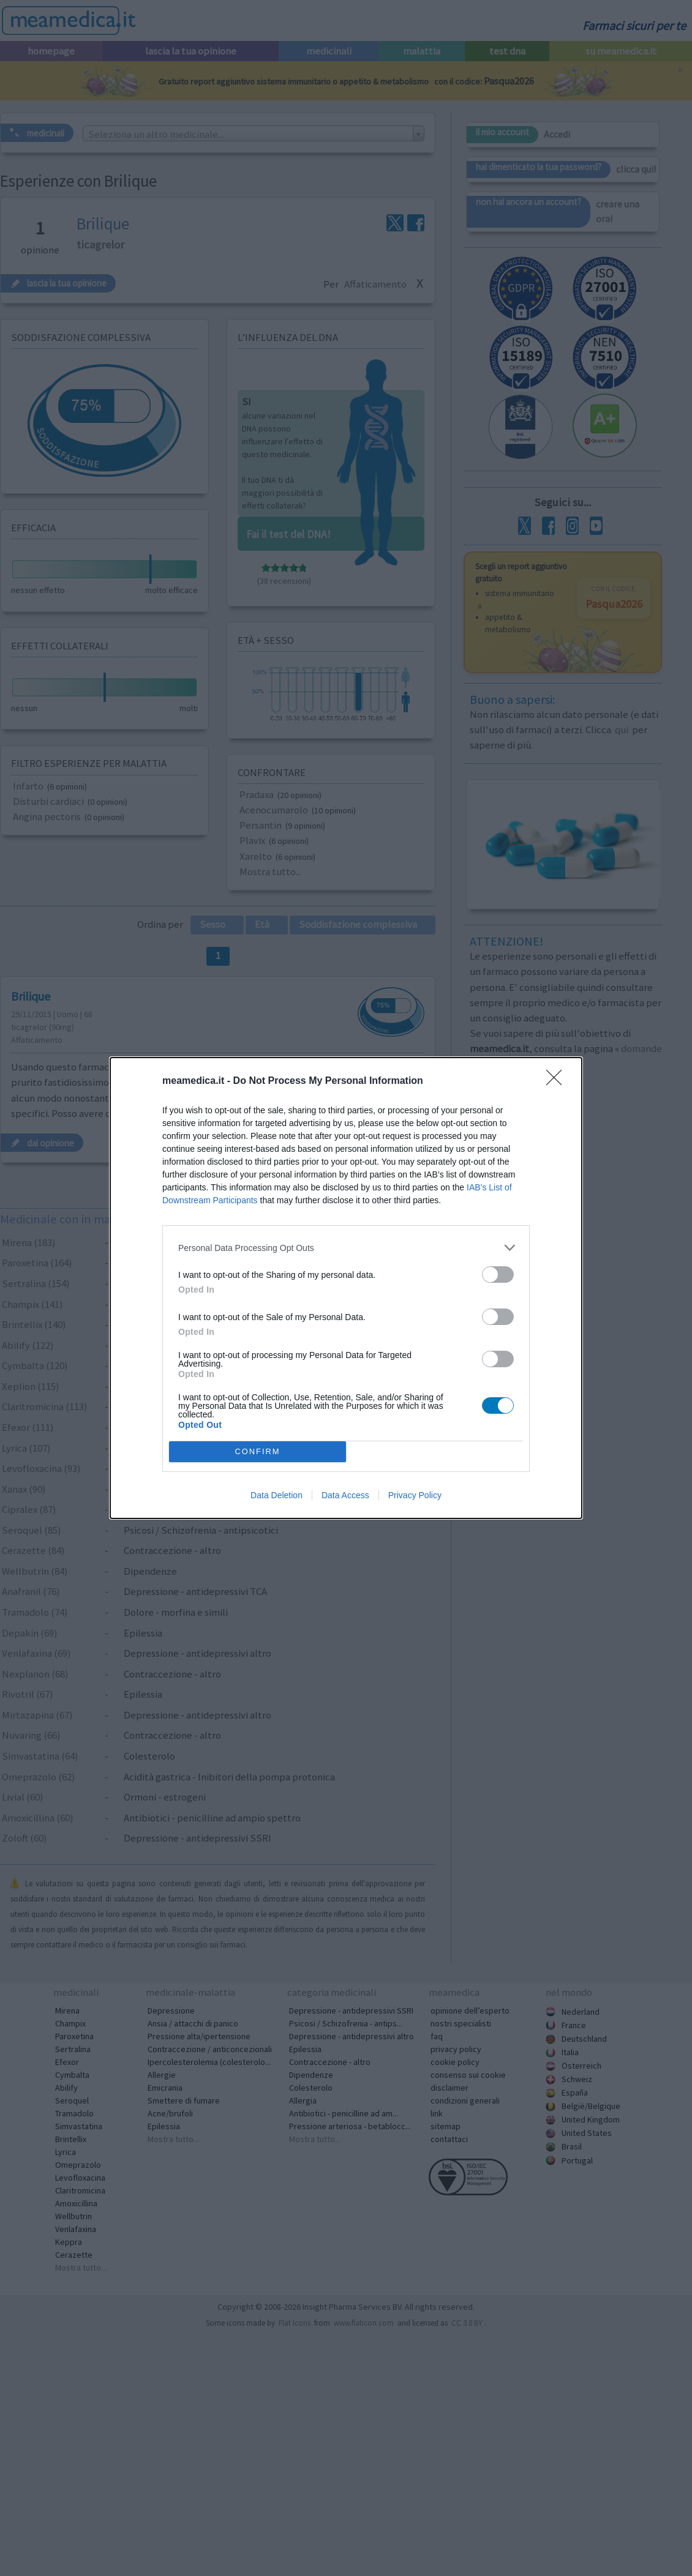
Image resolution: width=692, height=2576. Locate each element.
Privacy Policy (415, 1495)
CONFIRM (257, 1452)
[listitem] (346, 1247)
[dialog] (346, 1288)
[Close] (558, 1081)
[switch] (498, 1274)
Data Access (345, 1495)
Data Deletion (276, 1495)
